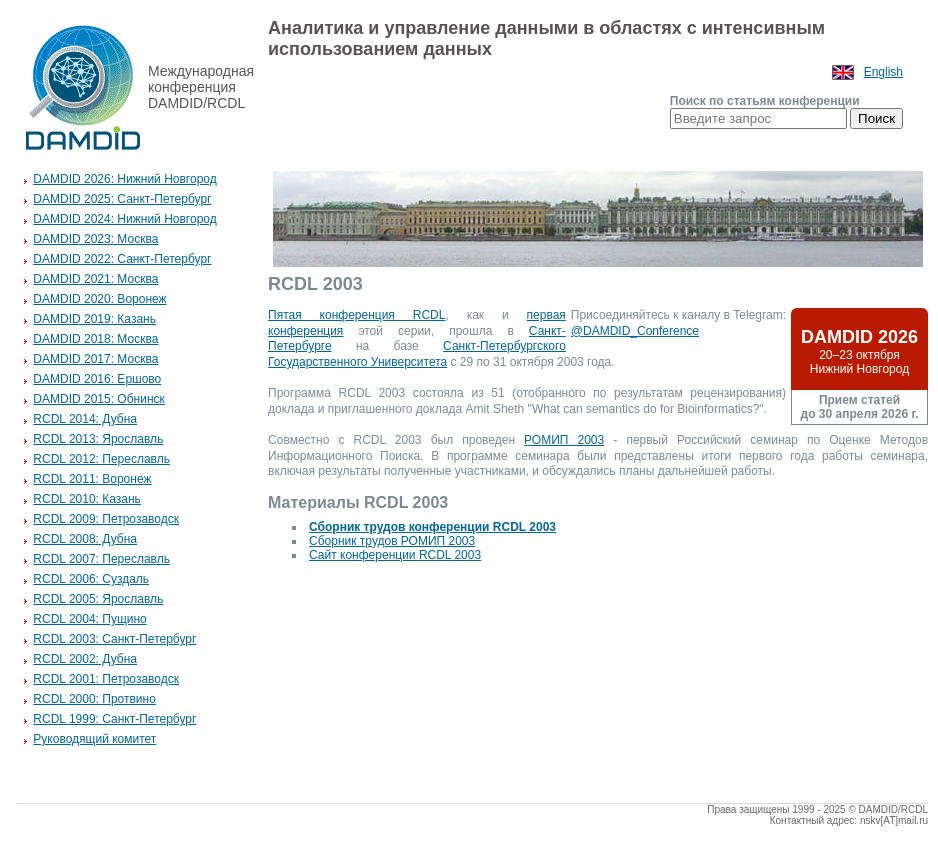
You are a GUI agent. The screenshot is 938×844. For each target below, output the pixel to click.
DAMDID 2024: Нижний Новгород (124, 219)
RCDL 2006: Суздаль (91, 579)
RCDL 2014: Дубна (85, 419)
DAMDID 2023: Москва (95, 239)
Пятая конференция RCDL (356, 315)
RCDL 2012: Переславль (101, 459)
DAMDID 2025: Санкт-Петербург (122, 199)
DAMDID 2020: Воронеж (99, 299)
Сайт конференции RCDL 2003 (395, 555)
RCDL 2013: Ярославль (98, 439)
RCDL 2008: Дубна (85, 539)
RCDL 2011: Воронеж (92, 479)
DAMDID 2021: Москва (95, 279)
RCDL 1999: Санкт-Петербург (114, 719)
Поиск (876, 118)
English (883, 72)
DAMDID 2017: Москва (95, 359)
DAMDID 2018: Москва (95, 339)
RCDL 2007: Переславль (101, 559)
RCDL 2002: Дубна (85, 659)
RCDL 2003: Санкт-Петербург (114, 639)
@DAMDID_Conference (635, 331)
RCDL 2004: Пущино (89, 619)
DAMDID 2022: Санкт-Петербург (122, 259)
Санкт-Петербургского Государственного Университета (417, 354)
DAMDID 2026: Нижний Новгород (124, 179)
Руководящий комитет (94, 739)
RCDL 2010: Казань (87, 499)
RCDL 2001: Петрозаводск (106, 679)
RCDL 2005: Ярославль (98, 599)
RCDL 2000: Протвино (94, 699)
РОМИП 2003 (564, 440)
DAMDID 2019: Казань (94, 319)
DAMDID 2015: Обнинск (98, 399)
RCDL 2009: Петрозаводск (106, 519)
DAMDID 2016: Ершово (97, 379)
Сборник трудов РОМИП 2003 (392, 541)
